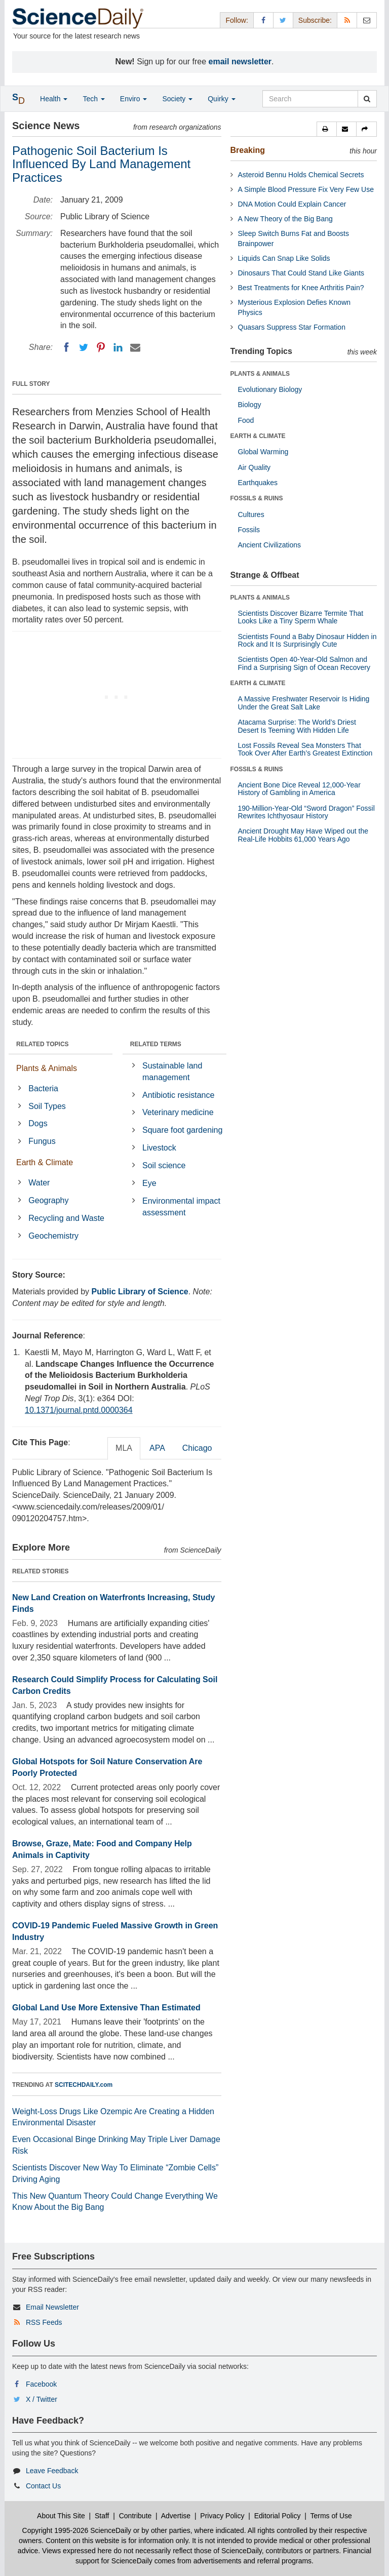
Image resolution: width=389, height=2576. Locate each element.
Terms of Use (331, 2516)
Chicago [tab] (197, 1448)
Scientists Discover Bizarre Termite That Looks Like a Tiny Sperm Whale (301, 617)
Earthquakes (258, 483)
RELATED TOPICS (42, 1044)
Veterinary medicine (178, 1112)
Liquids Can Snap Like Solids (284, 258)
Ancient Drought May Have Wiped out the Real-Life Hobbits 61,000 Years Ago (303, 835)
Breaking (247, 150)
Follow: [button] (236, 20)
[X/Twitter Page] (283, 20)
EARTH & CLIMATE (258, 436)
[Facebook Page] (263, 20)
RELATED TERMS (155, 1044)
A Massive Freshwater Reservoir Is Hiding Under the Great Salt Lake (304, 702)
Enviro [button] (133, 99)
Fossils (249, 530)
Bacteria (43, 1088)
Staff (102, 2516)
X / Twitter (41, 2399)
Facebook (41, 2384)
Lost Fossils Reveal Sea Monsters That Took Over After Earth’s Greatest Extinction (305, 749)
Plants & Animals (46, 1068)
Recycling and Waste (66, 1218)
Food (246, 420)
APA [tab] (157, 1448)
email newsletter (240, 61)
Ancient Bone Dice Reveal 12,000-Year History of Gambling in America (299, 789)
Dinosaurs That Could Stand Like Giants (301, 273)
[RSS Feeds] (347, 20)
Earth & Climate (44, 1162)
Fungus (41, 1141)
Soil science (163, 1165)
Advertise (175, 2516)
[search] (367, 98)
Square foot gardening (182, 1130)
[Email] (135, 347)
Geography (48, 1200)
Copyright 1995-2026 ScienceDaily (77, 2530)
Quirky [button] (221, 99)
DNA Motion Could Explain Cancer (292, 204)
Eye (149, 1183)
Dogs (37, 1123)
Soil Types (47, 1106)
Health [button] (53, 99)
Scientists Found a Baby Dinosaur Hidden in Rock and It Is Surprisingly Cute (307, 640)
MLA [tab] (123, 1448)
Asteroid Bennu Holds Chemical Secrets (301, 175)
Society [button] (177, 99)
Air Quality (254, 467)
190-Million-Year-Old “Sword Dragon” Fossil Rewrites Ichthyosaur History (306, 812)
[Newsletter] (367, 20)
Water (39, 1182)
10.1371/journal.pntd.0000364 (79, 1410)
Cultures (251, 514)
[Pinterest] (101, 347)
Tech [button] (93, 99)
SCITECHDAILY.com (83, 2084)
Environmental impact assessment (181, 1207)
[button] (327, 129)
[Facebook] (66, 347)
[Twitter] (83, 347)
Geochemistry (53, 1236)
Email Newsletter (52, 2307)
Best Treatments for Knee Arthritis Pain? (301, 288)
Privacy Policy (222, 2516)
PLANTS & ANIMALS (260, 373)
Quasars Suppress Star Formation (291, 327)
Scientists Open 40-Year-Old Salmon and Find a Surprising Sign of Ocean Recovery (304, 663)
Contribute (135, 2516)
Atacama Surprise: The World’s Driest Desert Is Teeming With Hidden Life (297, 726)
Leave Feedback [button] (52, 2471)
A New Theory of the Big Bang (285, 219)
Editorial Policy (277, 2516)
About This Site (61, 2516)
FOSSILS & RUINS (256, 498)
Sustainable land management (172, 1071)
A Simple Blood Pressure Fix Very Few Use (306, 189)
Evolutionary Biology (270, 389)
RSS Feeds (44, 2322)
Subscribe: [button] (315, 20)
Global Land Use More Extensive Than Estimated (106, 2007)
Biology (249, 405)
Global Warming (263, 452)
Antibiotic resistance (178, 1095)
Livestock (159, 1147)
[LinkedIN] (118, 347)
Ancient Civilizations (269, 545)
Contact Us (43, 2486)
